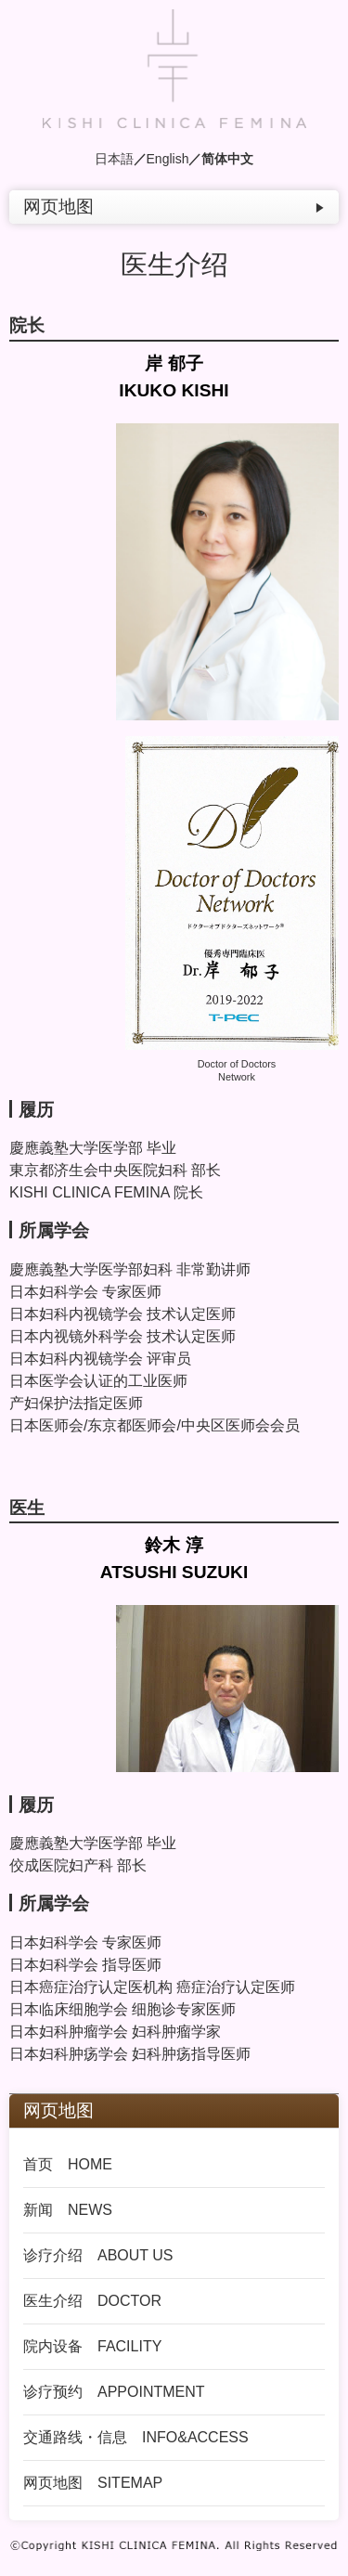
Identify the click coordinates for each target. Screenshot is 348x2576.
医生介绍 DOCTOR (92, 2301)
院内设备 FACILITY (92, 2346)
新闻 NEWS (67, 2210)
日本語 (114, 158)
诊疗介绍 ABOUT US (98, 2255)
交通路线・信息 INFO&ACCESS (136, 2437)
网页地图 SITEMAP (92, 2483)
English (168, 158)
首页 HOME (67, 2164)
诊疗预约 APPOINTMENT (114, 2392)
